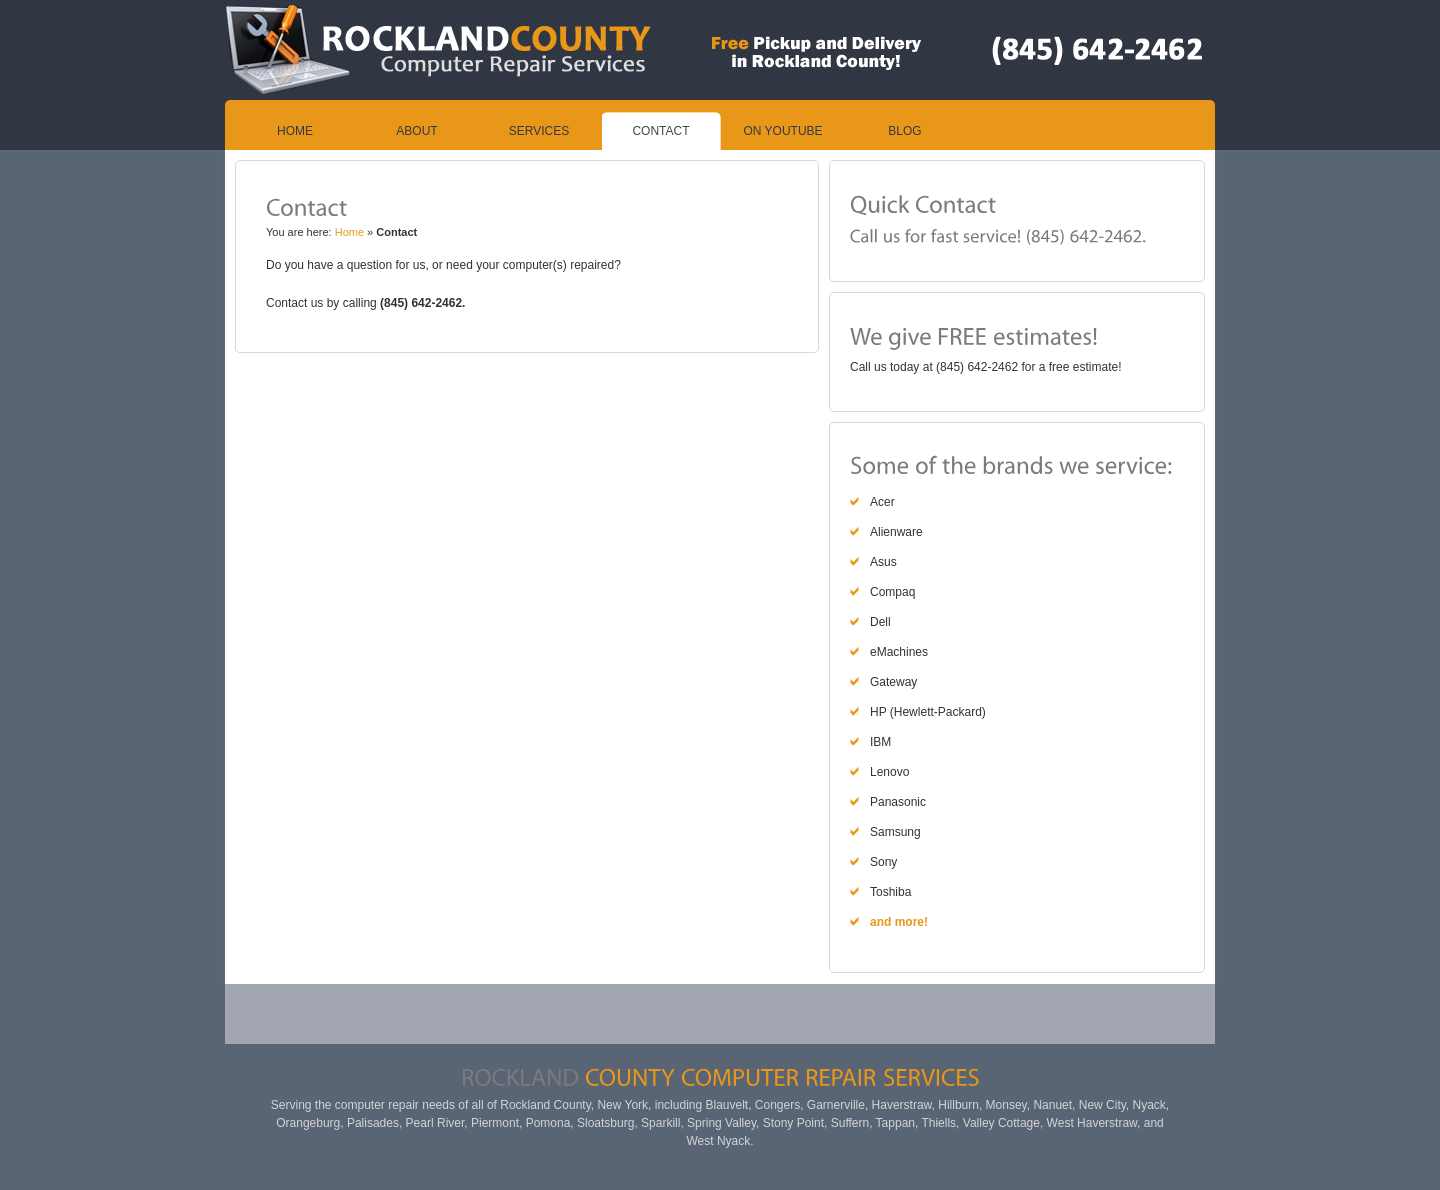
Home (295, 131)
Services (539, 131)
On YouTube (782, 131)
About (416, 131)
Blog (904, 131)
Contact (660, 131)
